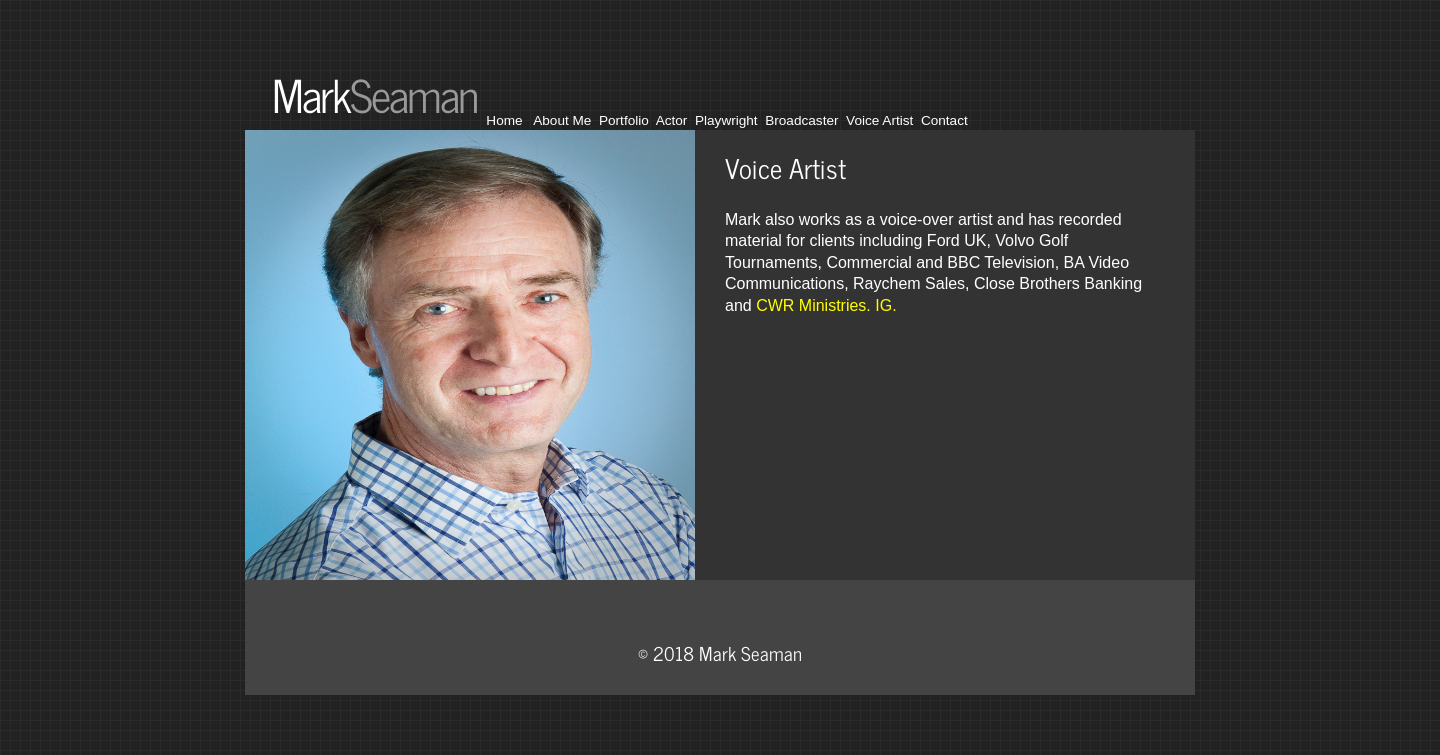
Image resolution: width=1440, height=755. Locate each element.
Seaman (413, 93)
